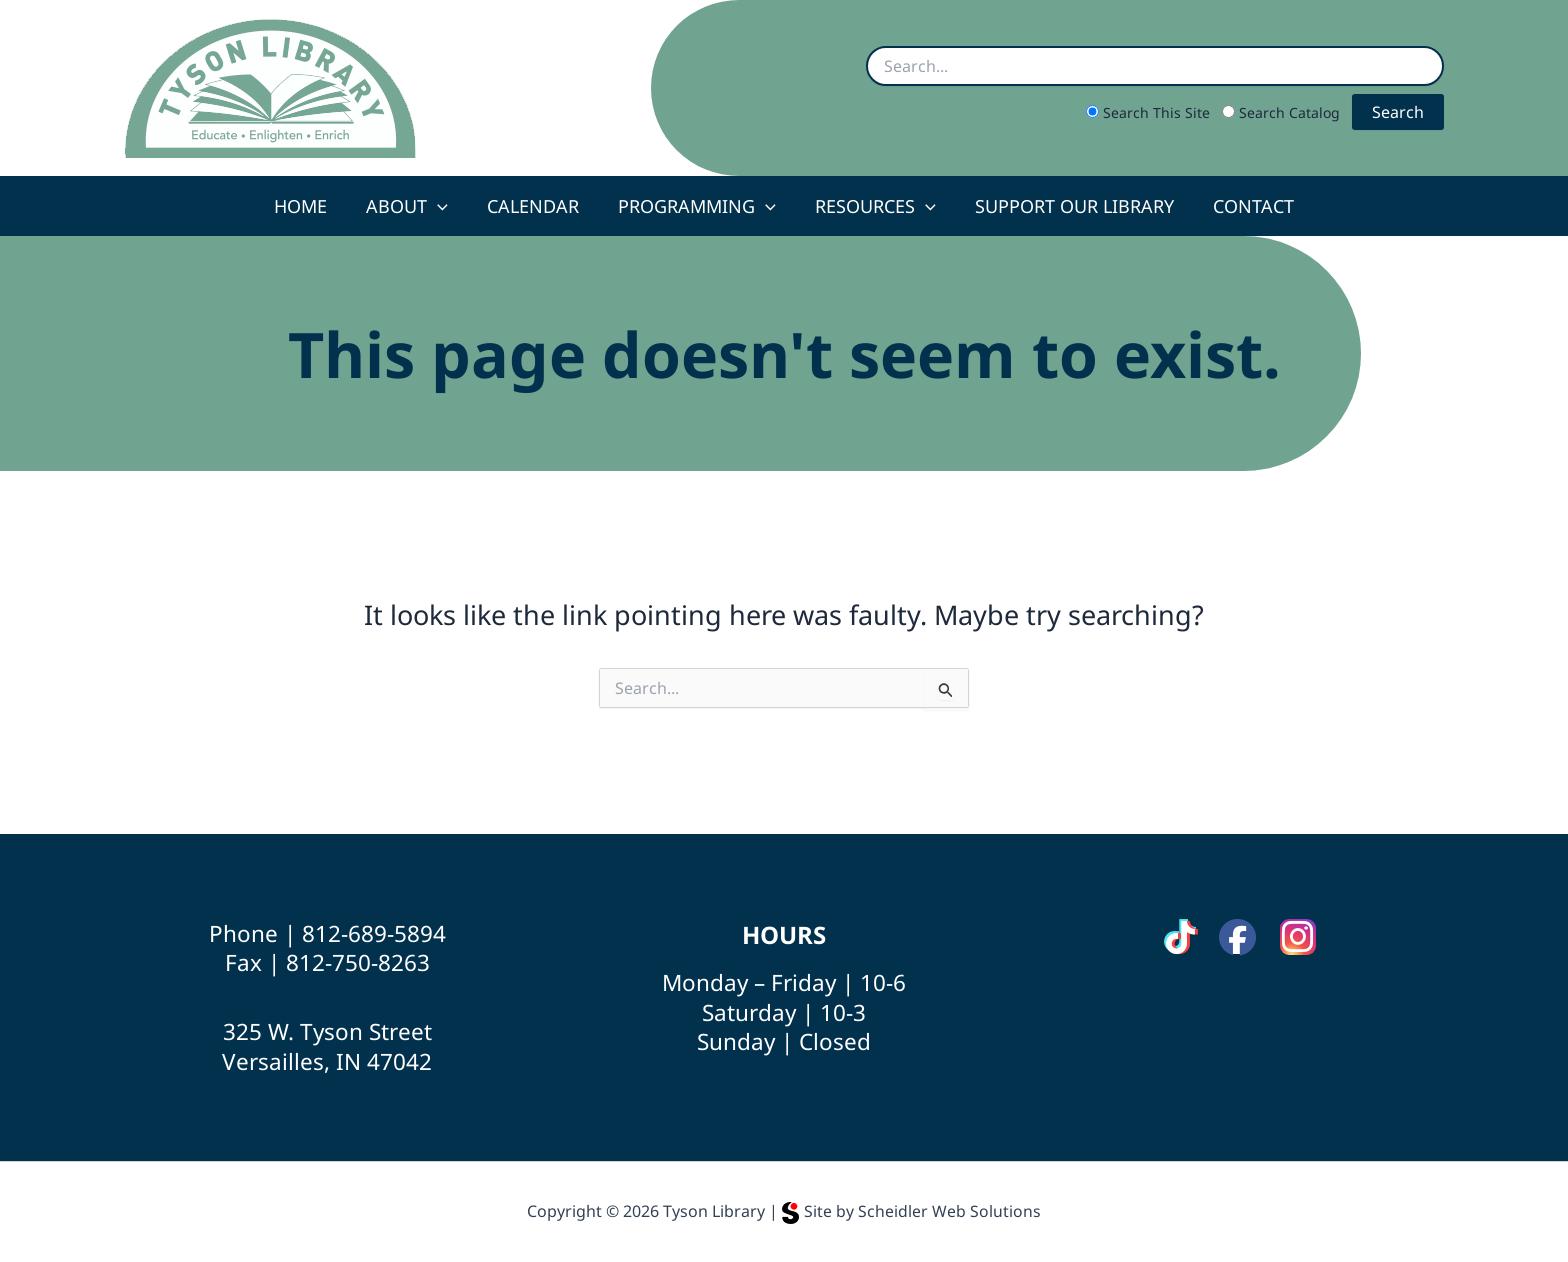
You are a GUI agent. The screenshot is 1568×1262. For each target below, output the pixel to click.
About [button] (413, 206)
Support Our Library (1068, 206)
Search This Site (1150, 112)
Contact (1244, 206)
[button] (443, 206)
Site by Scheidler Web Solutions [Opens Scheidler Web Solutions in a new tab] (911, 1211)
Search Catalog (1283, 112)
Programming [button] (697, 206)
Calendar (536, 206)
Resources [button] (872, 206)
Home (309, 206)
